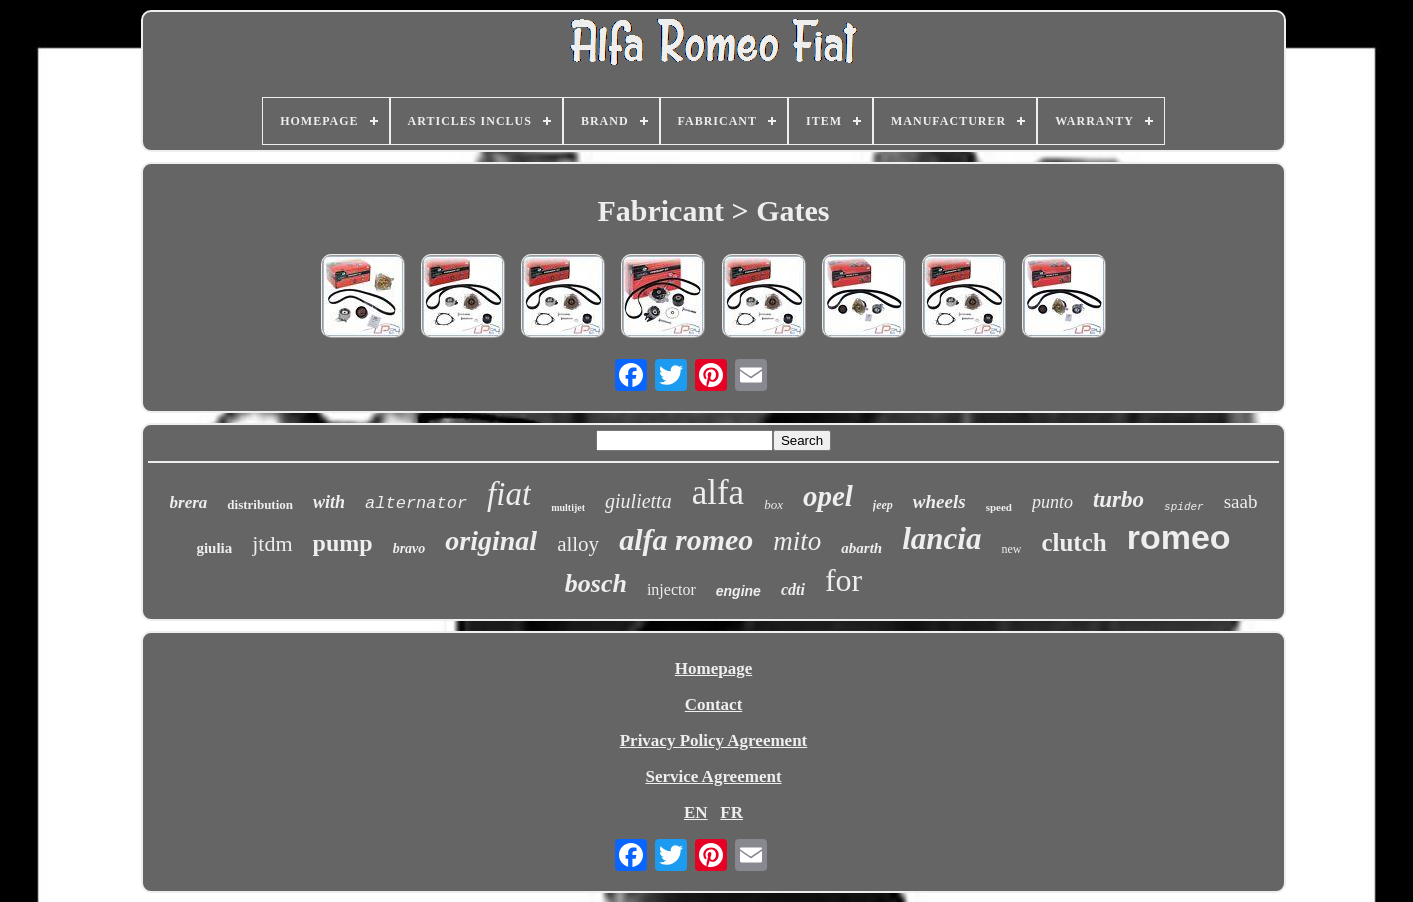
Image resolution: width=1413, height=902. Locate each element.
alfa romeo (686, 539)
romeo (1179, 537)
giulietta (638, 501)
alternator (416, 503)
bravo (409, 548)
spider (1184, 507)
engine (738, 591)
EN (696, 812)
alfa (718, 492)
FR (731, 812)
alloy (578, 544)
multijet (568, 507)
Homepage (713, 668)
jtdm (272, 543)
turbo (1118, 499)
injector (671, 589)
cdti (793, 589)
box (773, 504)
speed (999, 507)
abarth (861, 548)
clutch (1073, 542)
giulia (214, 548)
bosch (596, 583)
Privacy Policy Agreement (714, 740)
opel (828, 496)
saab (1241, 501)
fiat (509, 494)
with (329, 502)
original (491, 540)
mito (797, 541)
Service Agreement (713, 776)
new (1011, 549)
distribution (260, 504)
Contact (714, 704)
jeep (883, 505)
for (843, 580)
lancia (941, 538)
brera (189, 502)
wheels (939, 501)
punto (1052, 502)
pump (343, 543)
